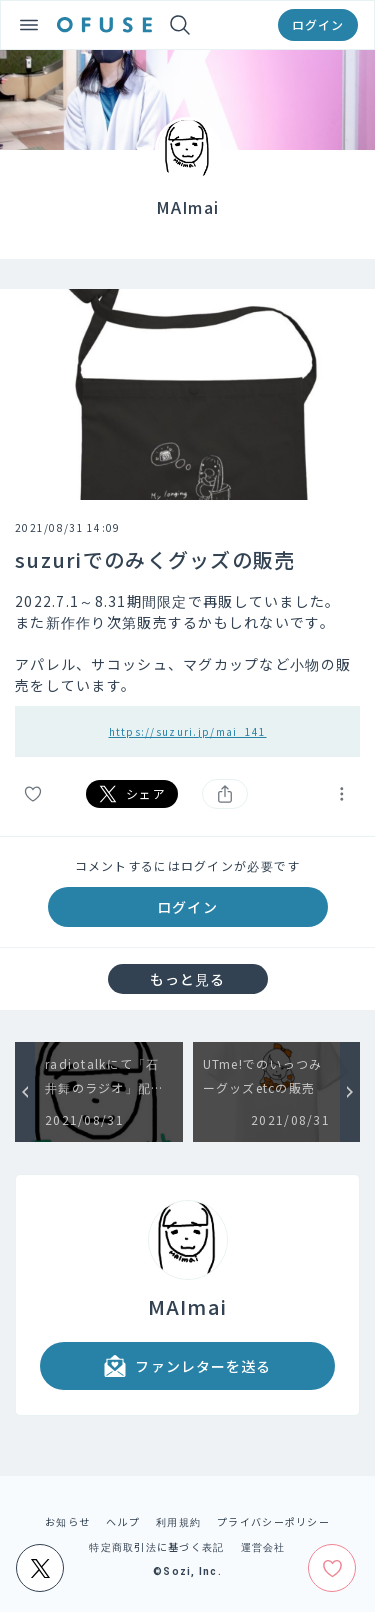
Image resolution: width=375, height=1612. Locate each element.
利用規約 (178, 1521)
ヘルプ (123, 1521)
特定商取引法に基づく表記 (156, 1546)
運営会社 (263, 1546)
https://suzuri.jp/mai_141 (188, 731)
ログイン (318, 24)
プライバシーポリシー (273, 1521)
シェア (132, 794)
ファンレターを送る (187, 1366)
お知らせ (67, 1521)
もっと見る (188, 979)
